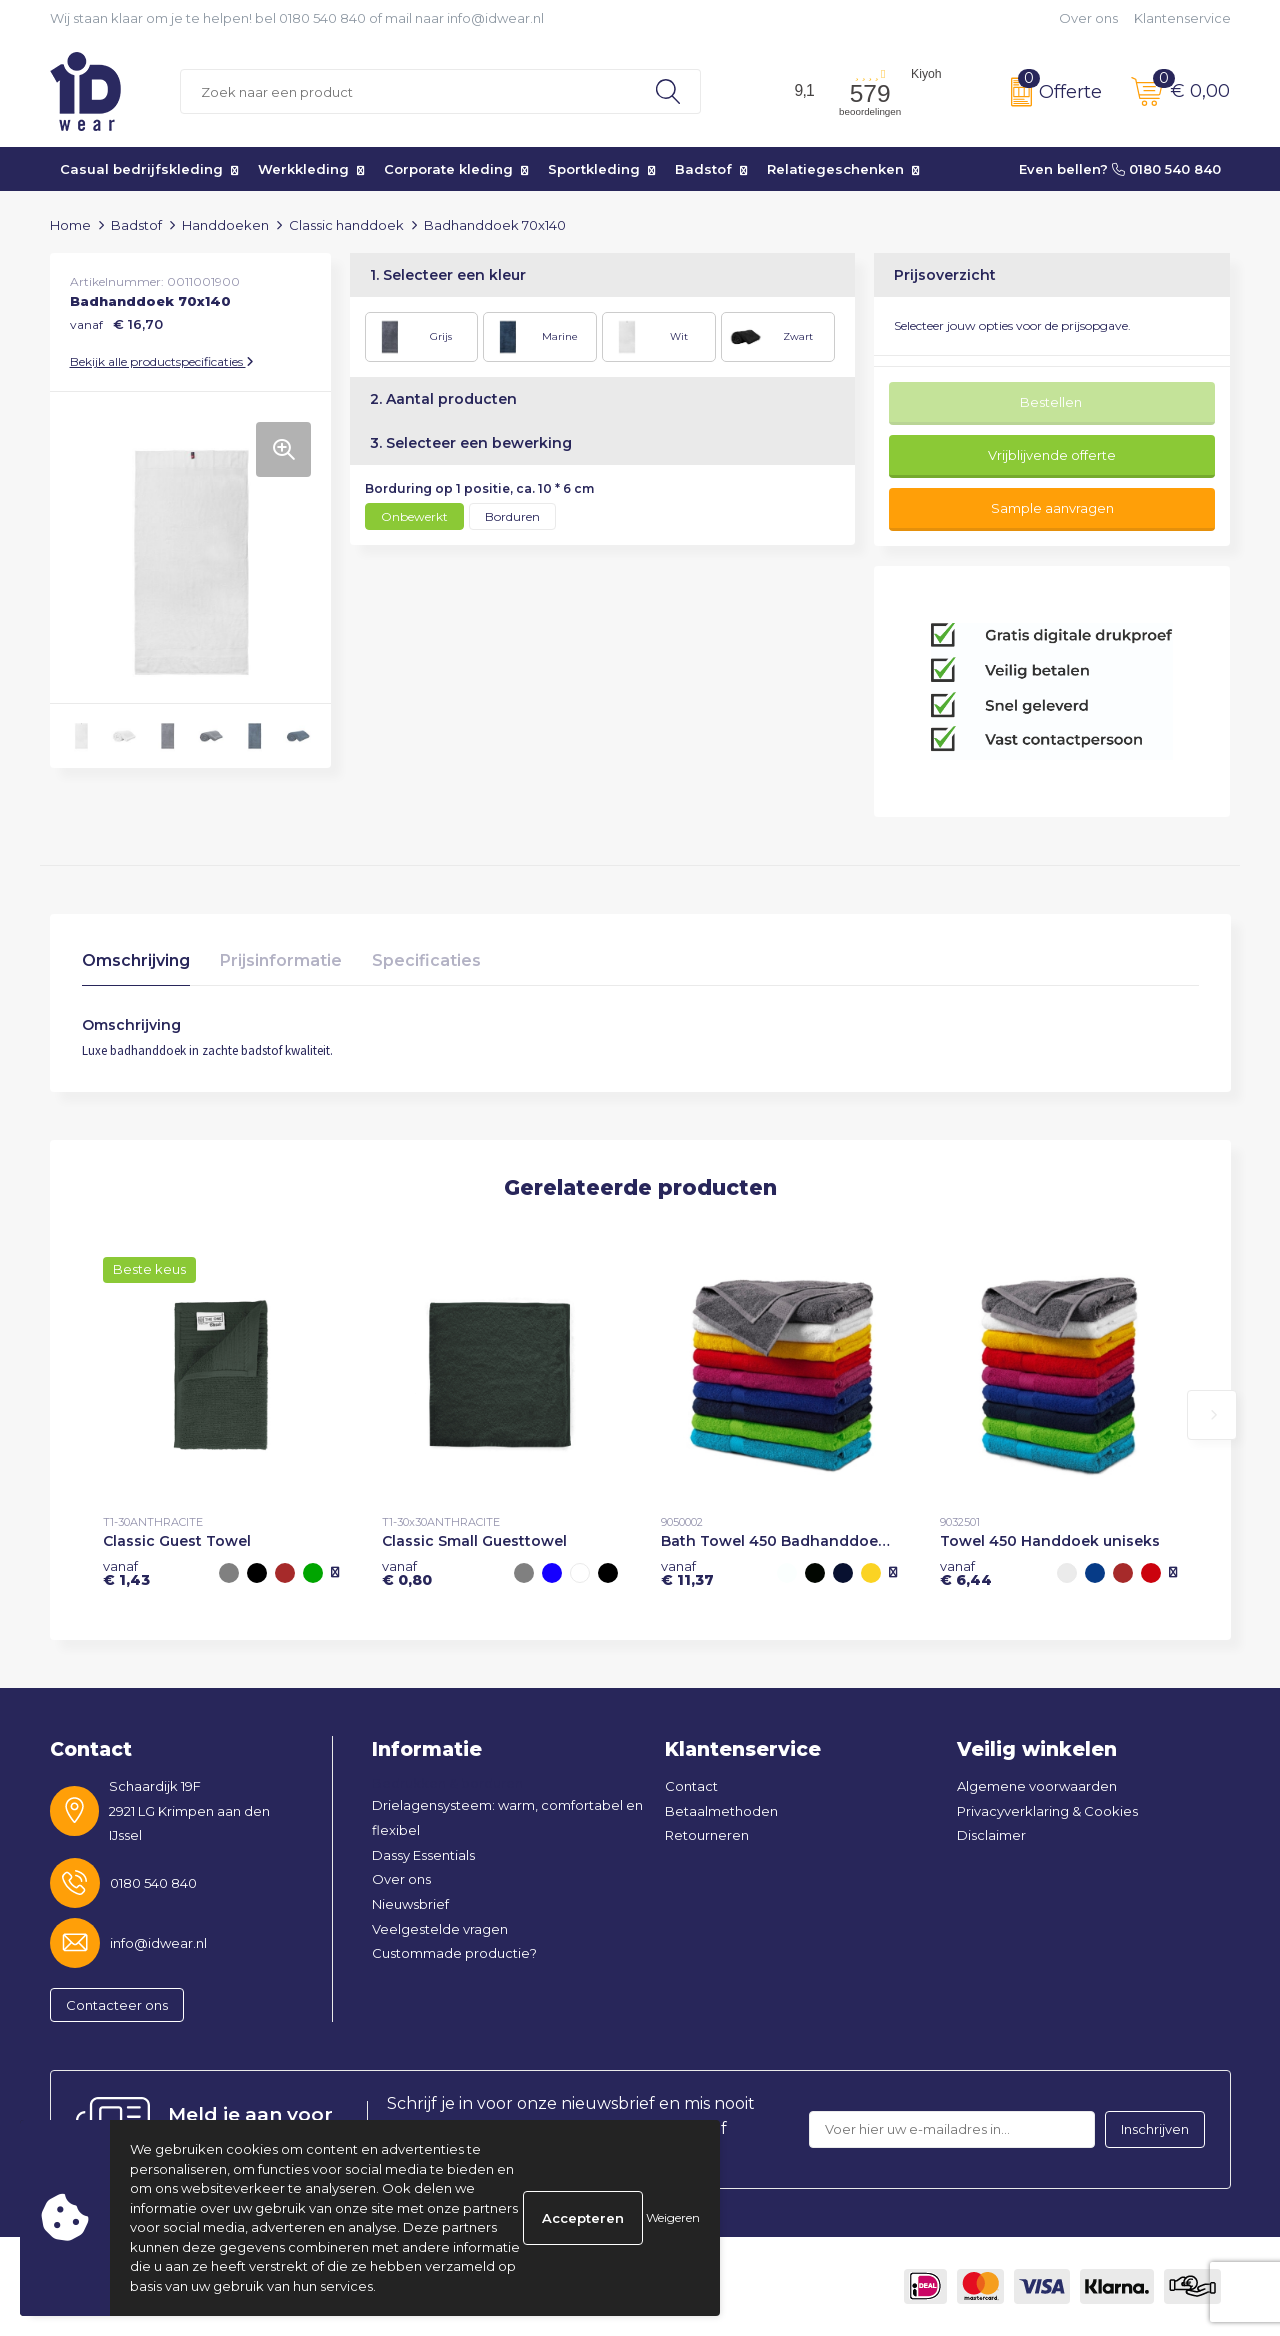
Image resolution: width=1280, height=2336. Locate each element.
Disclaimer (991, 1835)
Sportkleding (594, 169)
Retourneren (707, 1835)
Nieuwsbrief (410, 1904)
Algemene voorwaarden (1037, 1786)
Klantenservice (1182, 18)
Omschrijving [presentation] (136, 960)
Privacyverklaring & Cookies (1047, 1811)
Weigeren (673, 2217)
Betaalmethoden (721, 1811)
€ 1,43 (126, 1573)
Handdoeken (225, 225)
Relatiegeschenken (835, 169)
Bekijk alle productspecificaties (162, 361)
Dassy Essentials (423, 1855)
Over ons (1088, 18)
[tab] (136, 965)
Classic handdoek (346, 225)
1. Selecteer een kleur (448, 275)
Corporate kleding (448, 169)
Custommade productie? (454, 1953)
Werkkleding (303, 169)
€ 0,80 (407, 1573)
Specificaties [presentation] (426, 960)
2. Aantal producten (443, 399)
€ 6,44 (966, 1573)
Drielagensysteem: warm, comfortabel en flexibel (507, 1817)
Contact (691, 1786)
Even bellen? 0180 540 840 (1120, 169)
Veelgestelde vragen (440, 1929)
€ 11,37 (687, 1573)
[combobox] (408, 91)
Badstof (703, 169)
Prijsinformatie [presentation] (281, 960)
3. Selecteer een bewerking (471, 443)
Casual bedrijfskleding (141, 169)
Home (70, 225)
